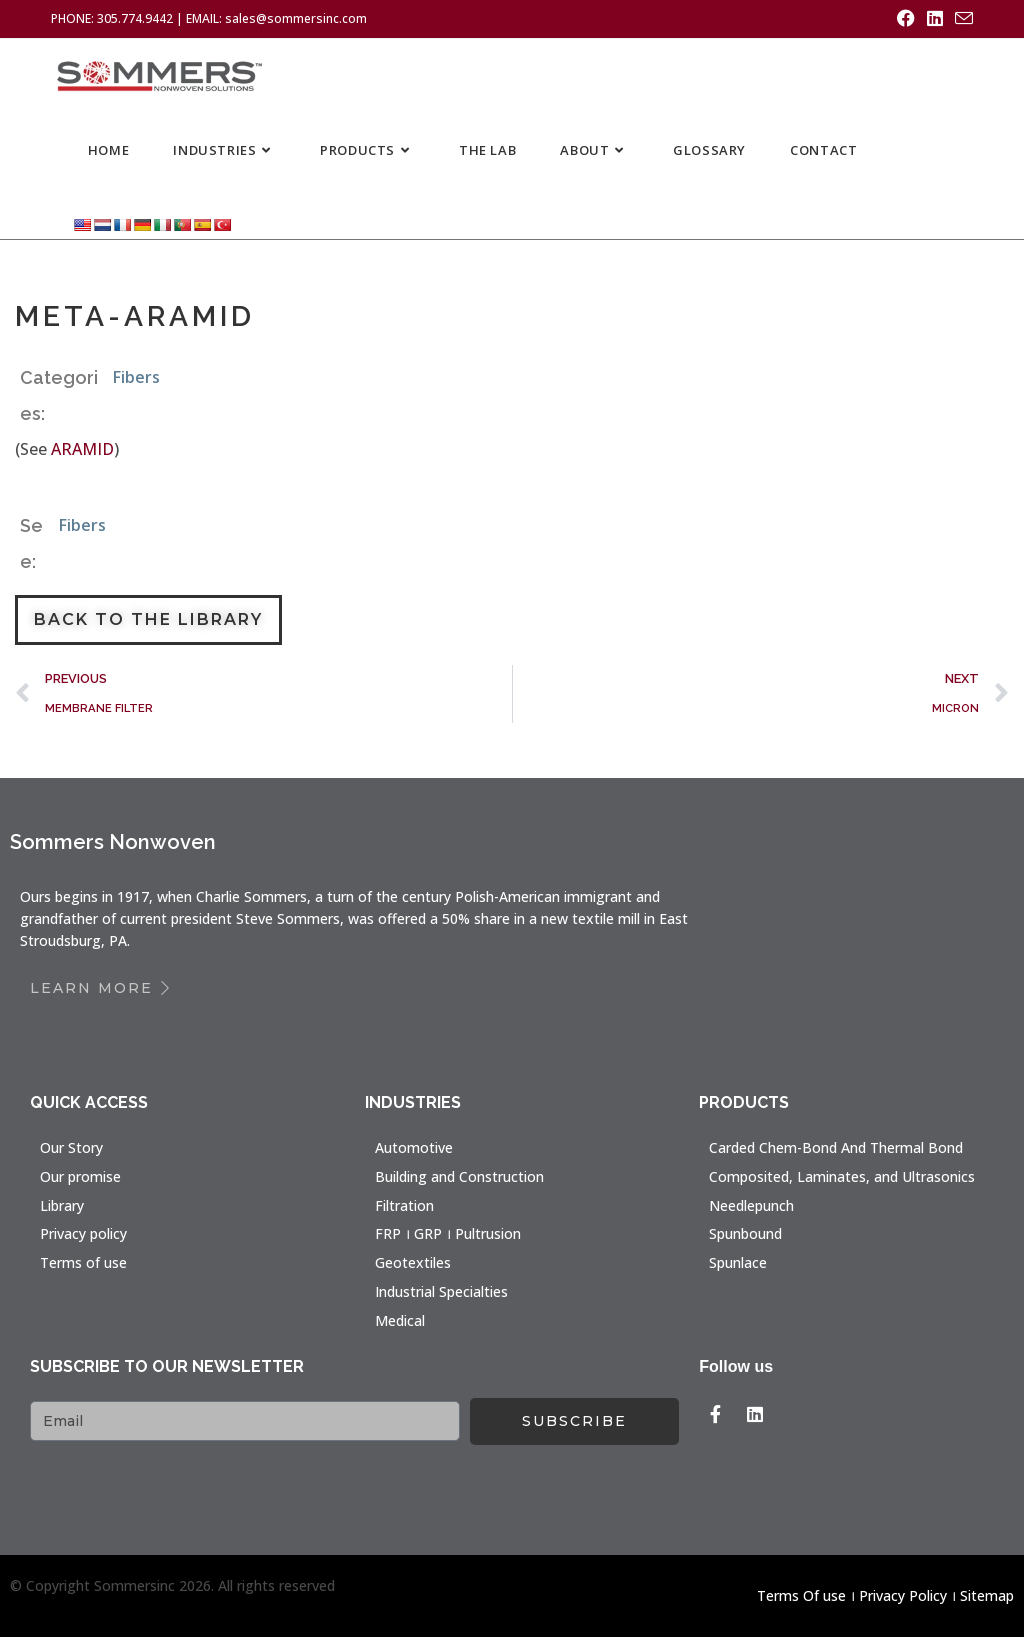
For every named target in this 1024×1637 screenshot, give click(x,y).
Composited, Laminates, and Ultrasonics (842, 1176)
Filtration (404, 1205)
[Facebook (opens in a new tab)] (906, 19)
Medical (400, 1320)
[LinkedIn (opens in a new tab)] (935, 19)
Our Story (71, 1147)
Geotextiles (413, 1262)
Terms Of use (801, 1595)
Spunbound (745, 1233)
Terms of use (83, 1262)
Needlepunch (751, 1205)
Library (62, 1205)
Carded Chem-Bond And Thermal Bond (836, 1147)
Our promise (80, 1176)
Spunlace (738, 1262)
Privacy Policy (903, 1595)
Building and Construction (459, 1176)
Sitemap (987, 1595)
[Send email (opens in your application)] (961, 19)
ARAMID (82, 449)
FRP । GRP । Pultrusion (448, 1233)
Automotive (414, 1147)
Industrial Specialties (441, 1291)
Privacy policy (83, 1233)
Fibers (136, 377)
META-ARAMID (142, 315)
